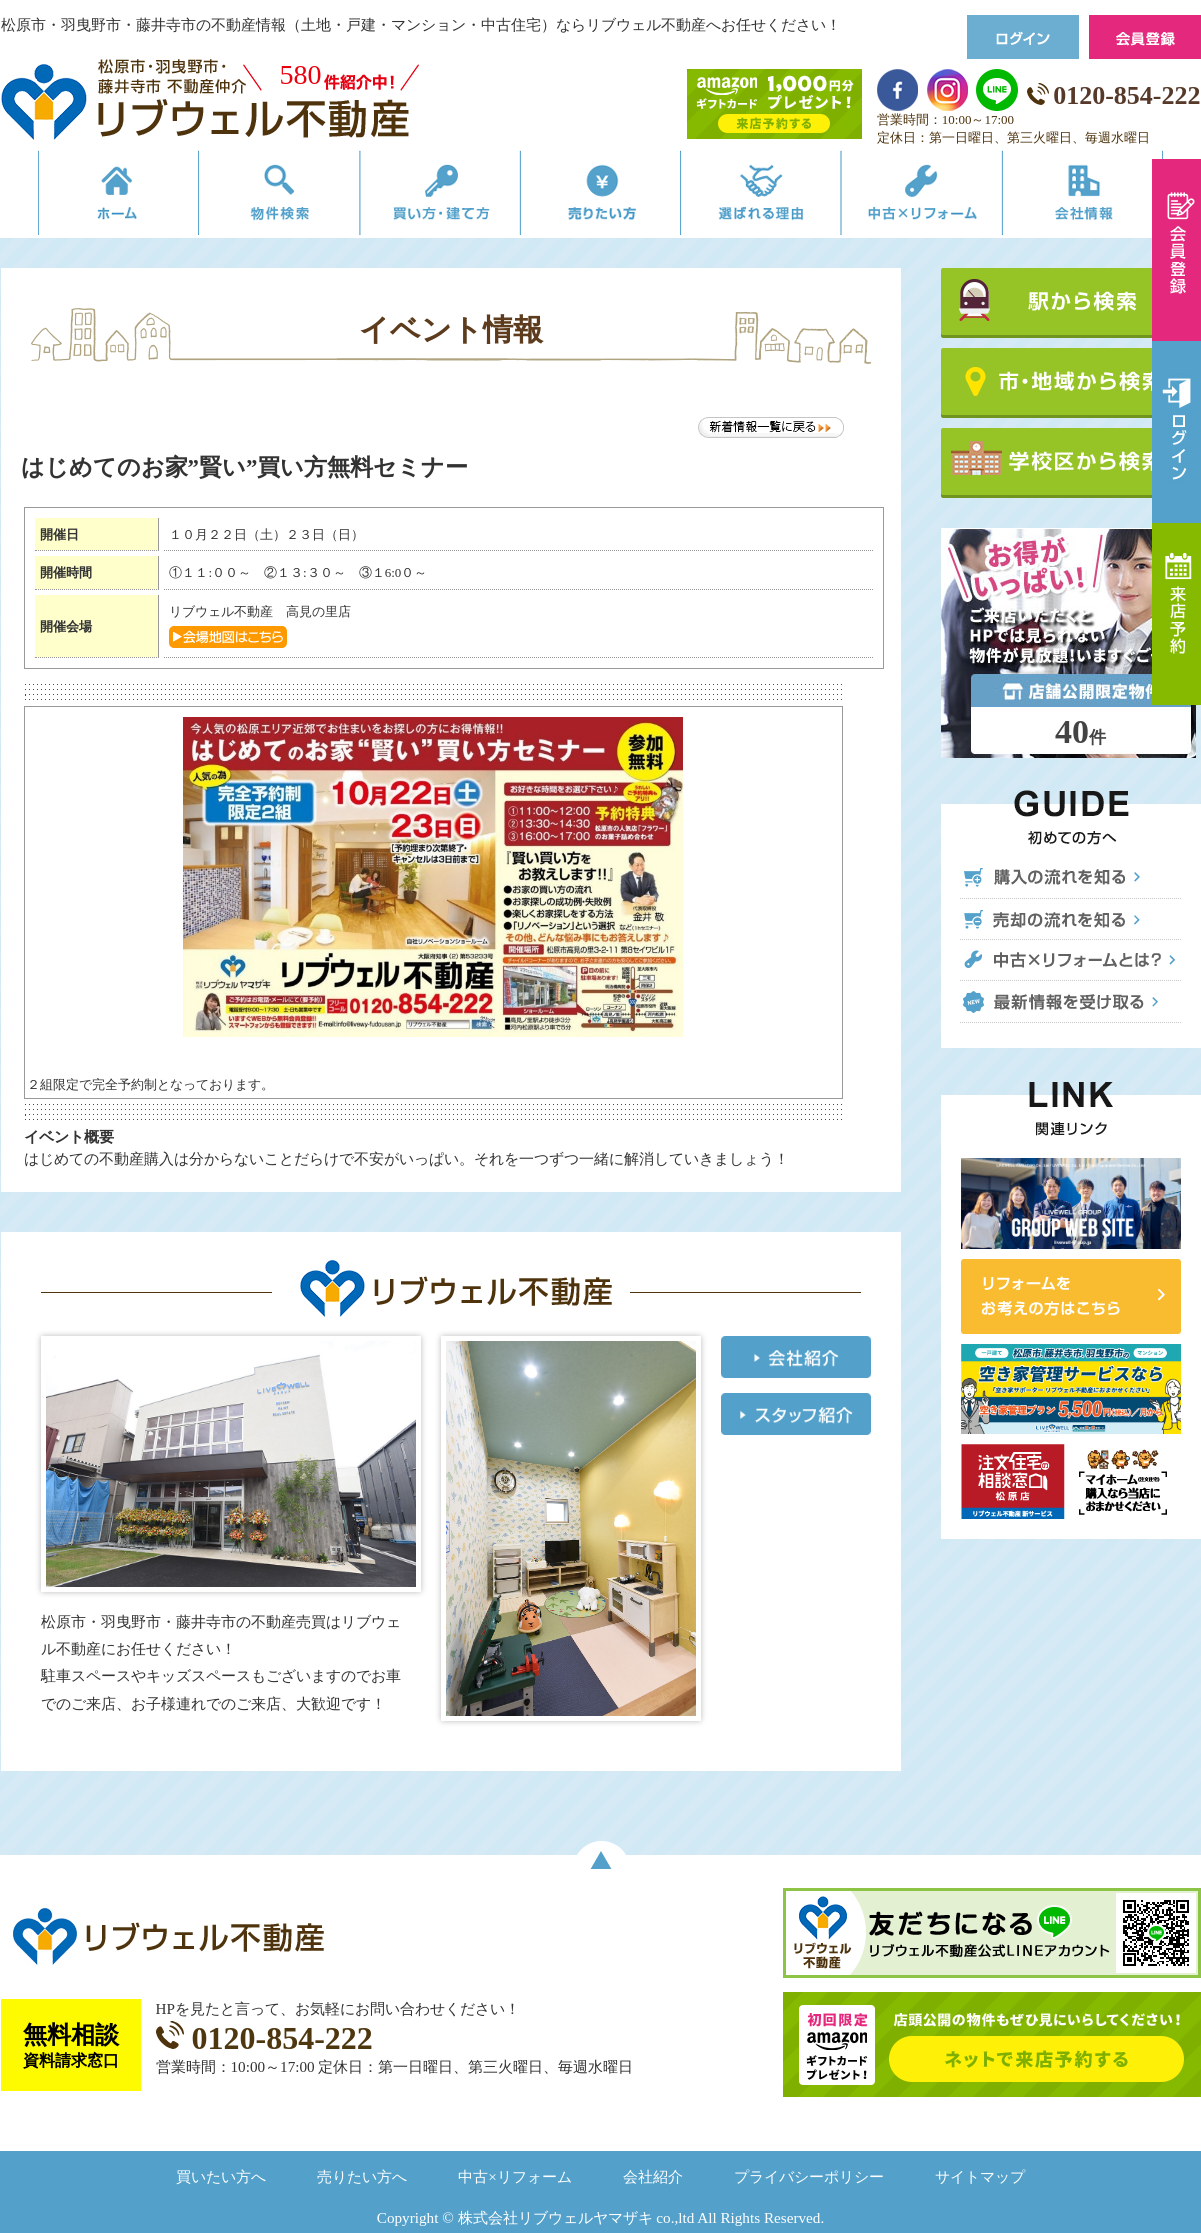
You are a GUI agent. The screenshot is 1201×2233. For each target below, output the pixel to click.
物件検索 (258, 197)
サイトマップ (980, 2176)
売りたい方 (601, 197)
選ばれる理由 (772, 197)
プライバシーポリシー (809, 2176)
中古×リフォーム (943, 197)
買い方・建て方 (429, 197)
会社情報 (1114, 197)
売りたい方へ (362, 2176)
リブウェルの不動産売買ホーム (86, 197)
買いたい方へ (221, 2176)
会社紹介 (653, 2176)
